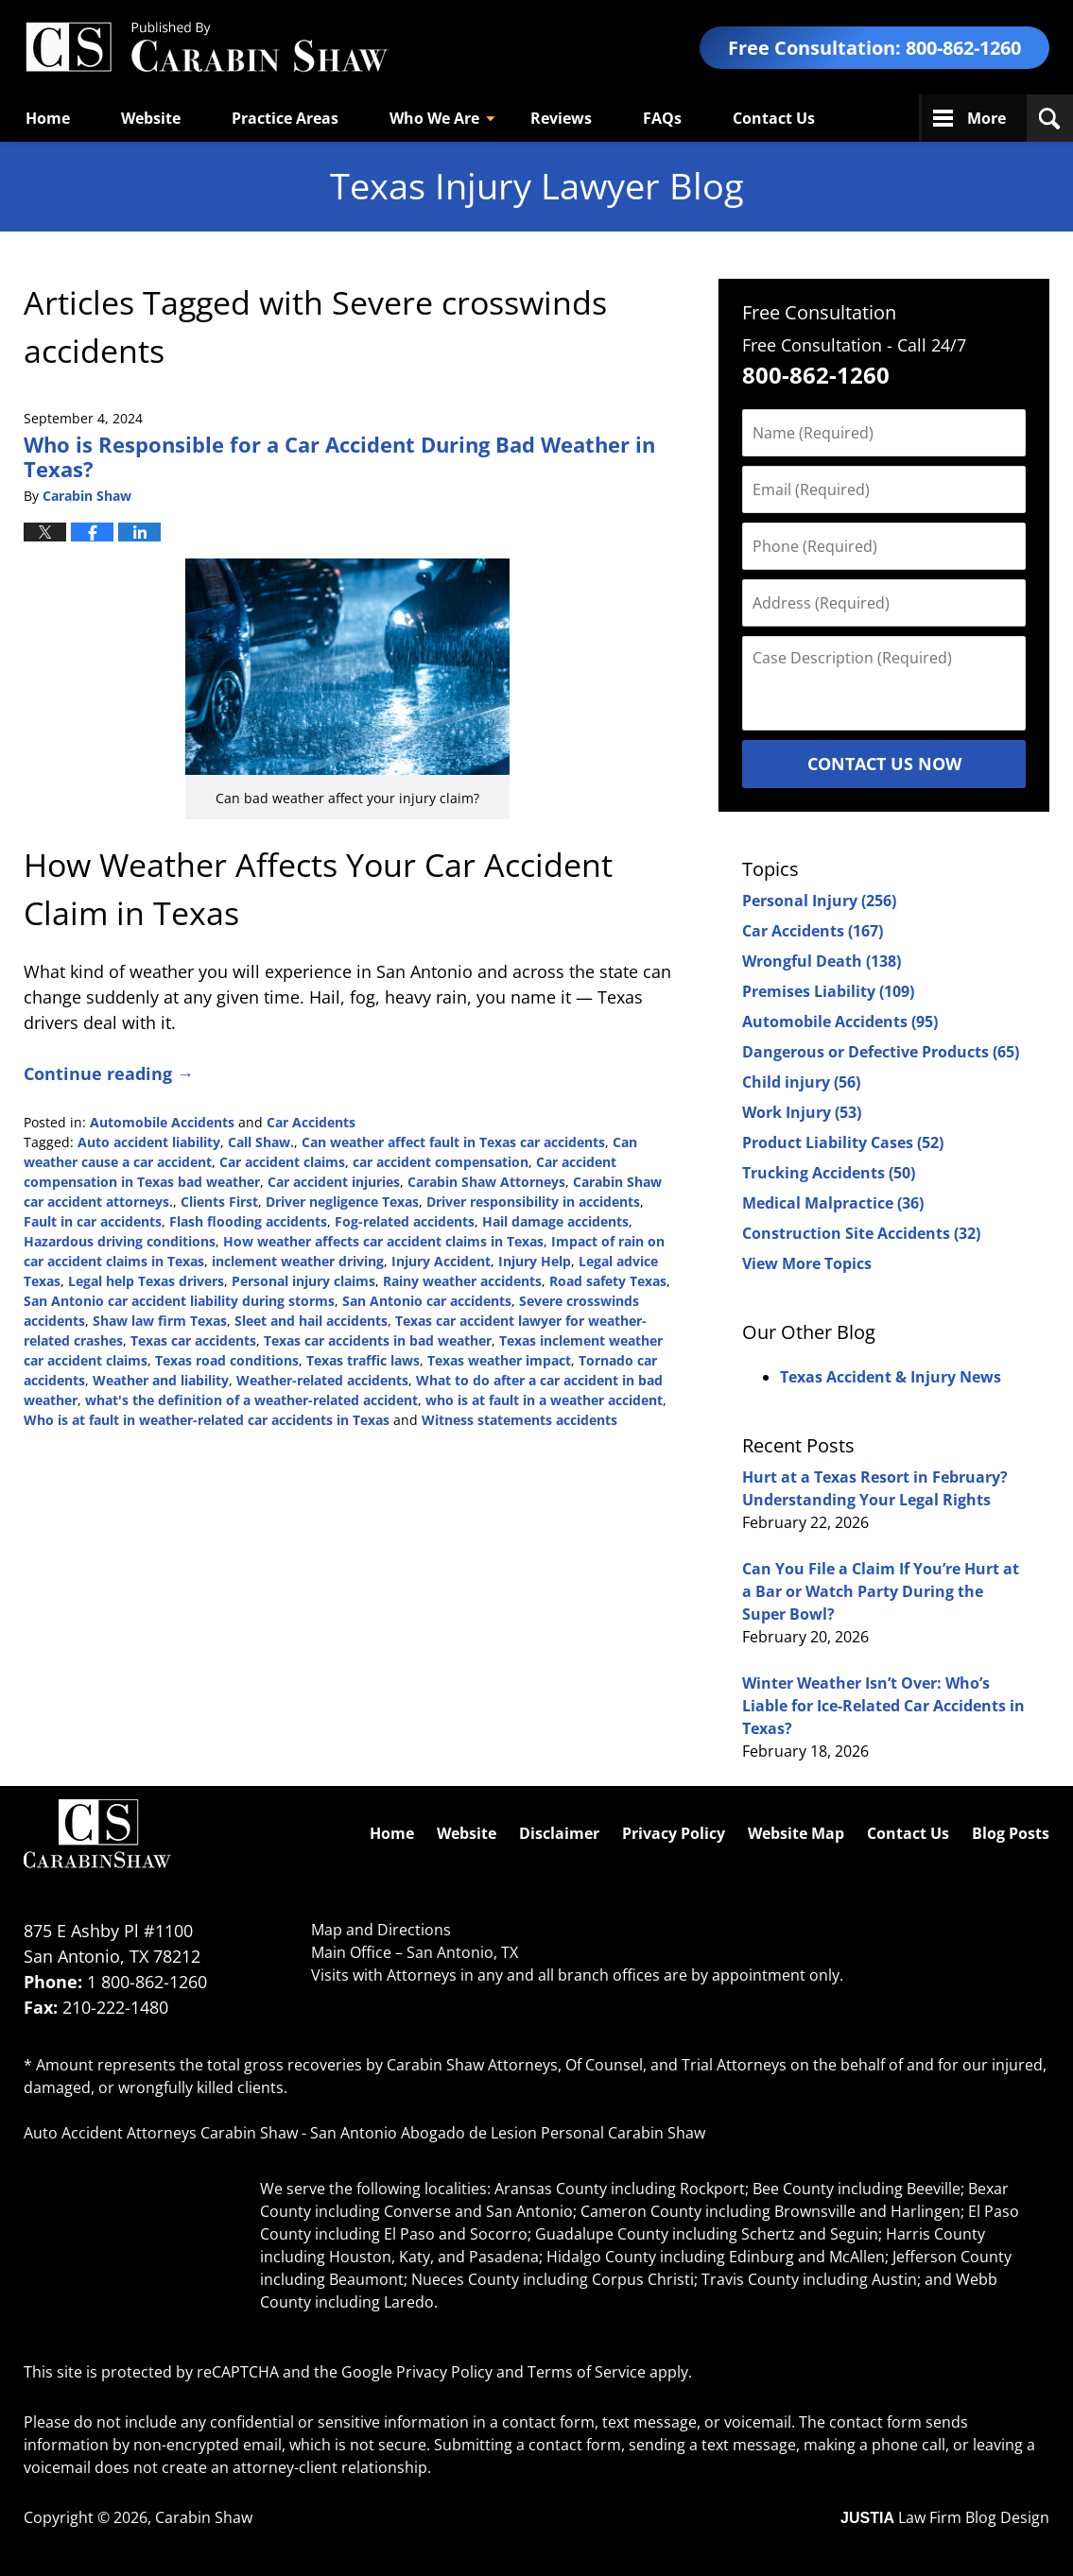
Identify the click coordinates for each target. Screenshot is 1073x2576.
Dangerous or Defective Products (880, 1051)
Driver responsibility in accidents (533, 1202)
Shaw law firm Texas (160, 1321)
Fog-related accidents (405, 1221)
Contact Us (774, 118)
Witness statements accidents (519, 1420)
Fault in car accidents (93, 1221)
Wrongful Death (821, 961)
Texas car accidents (193, 1340)
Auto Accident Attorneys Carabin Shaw (161, 2132)
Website (151, 118)
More (986, 118)
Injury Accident (441, 1261)
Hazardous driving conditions (120, 1241)
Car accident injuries (334, 1182)
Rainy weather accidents (462, 1281)
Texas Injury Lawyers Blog (206, 48)
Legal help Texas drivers (146, 1281)
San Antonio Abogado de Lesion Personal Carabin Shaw (507, 2132)
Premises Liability (828, 991)
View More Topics (807, 1263)
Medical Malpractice (833, 1203)
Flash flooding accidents (248, 1221)
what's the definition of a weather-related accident (251, 1400)
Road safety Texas (607, 1281)
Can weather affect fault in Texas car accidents (453, 1142)
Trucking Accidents (828, 1172)
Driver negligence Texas (342, 1202)
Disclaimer (559, 1833)
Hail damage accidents (555, 1221)
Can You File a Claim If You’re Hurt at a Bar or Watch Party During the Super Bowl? (880, 1591)
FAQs (662, 118)
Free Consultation (819, 312)
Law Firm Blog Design (944, 2517)
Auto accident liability (149, 1142)
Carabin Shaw (203, 2517)
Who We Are (434, 118)
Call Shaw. (261, 1142)
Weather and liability (161, 1380)
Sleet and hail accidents (311, 1321)
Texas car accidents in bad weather (378, 1340)
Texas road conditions (227, 1360)
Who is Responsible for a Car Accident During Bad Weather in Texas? (339, 456)
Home (48, 118)
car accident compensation (440, 1162)
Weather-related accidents (322, 1380)
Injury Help (534, 1261)
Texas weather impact (499, 1360)
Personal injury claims (303, 1281)
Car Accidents (311, 1122)
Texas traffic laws (363, 1360)
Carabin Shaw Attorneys (486, 1182)
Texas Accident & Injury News (890, 1376)
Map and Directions (381, 1929)
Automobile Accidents (162, 1122)
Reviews (561, 118)
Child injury (801, 1082)
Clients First (219, 1202)
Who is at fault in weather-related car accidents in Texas (206, 1420)
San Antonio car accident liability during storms (179, 1301)
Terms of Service (587, 2371)
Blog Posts (1010, 1833)
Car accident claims (282, 1162)
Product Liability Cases (842, 1142)
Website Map (796, 1833)
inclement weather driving (298, 1261)
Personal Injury (819, 900)
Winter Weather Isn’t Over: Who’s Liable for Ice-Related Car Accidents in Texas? (883, 1706)
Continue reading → (109, 1073)
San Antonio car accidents (426, 1301)
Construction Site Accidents (861, 1233)
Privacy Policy (673, 1833)
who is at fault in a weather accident (544, 1400)
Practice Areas (285, 118)
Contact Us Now (884, 763)
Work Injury (801, 1112)
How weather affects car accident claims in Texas (383, 1241)
